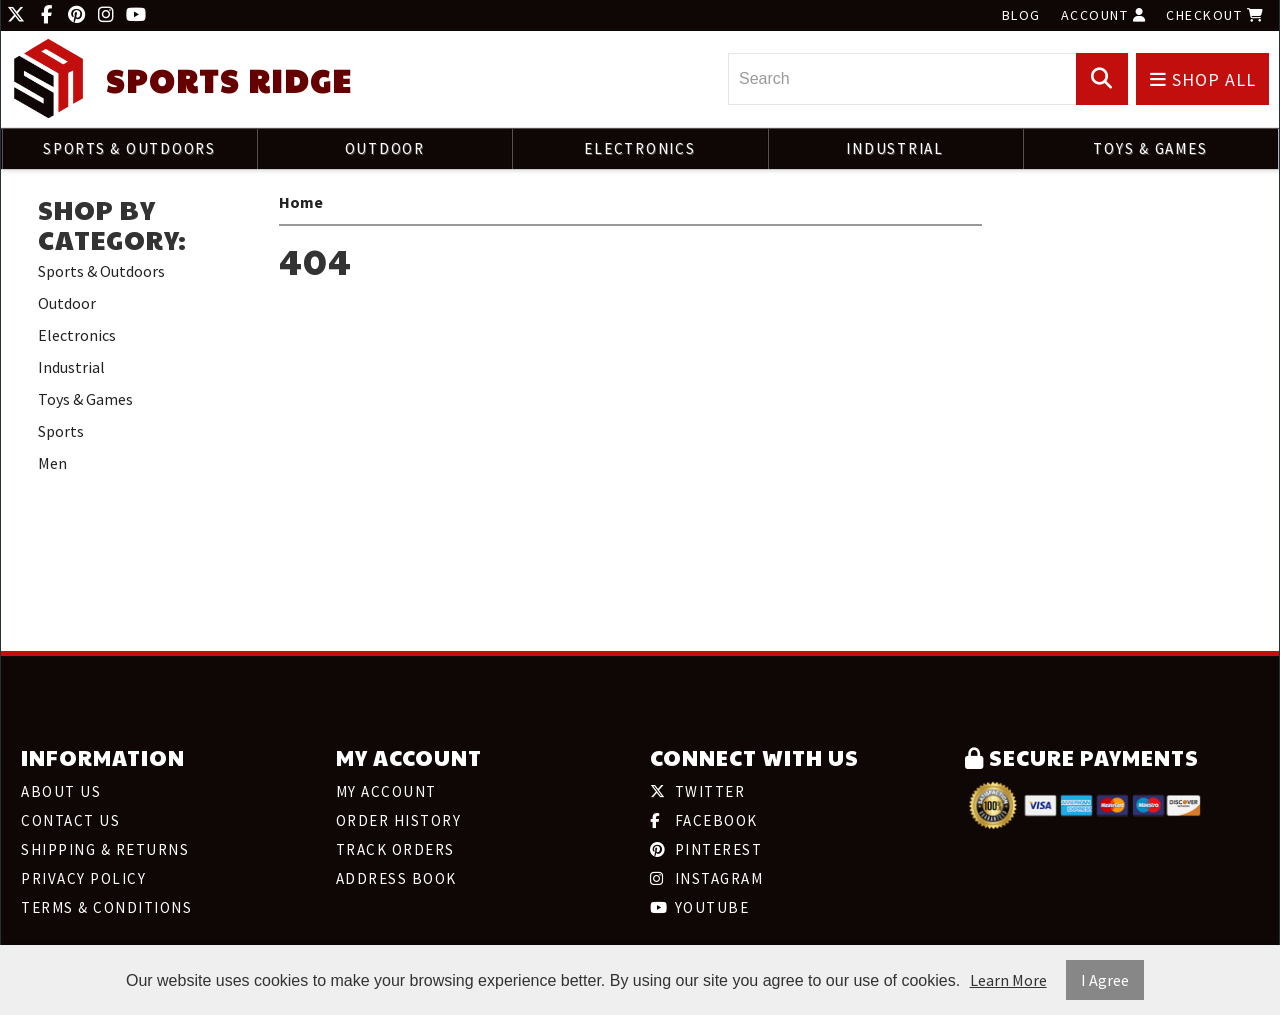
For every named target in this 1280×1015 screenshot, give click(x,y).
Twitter (697, 791)
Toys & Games (1150, 148)
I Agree (1105, 980)
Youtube (699, 907)
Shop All (1203, 79)
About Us (61, 791)
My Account (386, 791)
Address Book (396, 878)
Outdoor (385, 148)
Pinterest (706, 849)
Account (1104, 15)
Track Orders (395, 849)
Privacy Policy (83, 878)
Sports (61, 431)
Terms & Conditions (106, 907)
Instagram (706, 878)
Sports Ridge (229, 80)
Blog (1021, 15)
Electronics (639, 148)
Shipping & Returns (105, 849)
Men (52, 463)
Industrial (895, 148)
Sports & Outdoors (129, 148)
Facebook (704, 820)
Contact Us (70, 820)
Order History (399, 820)
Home (301, 202)
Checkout (1215, 15)
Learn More (1008, 980)
